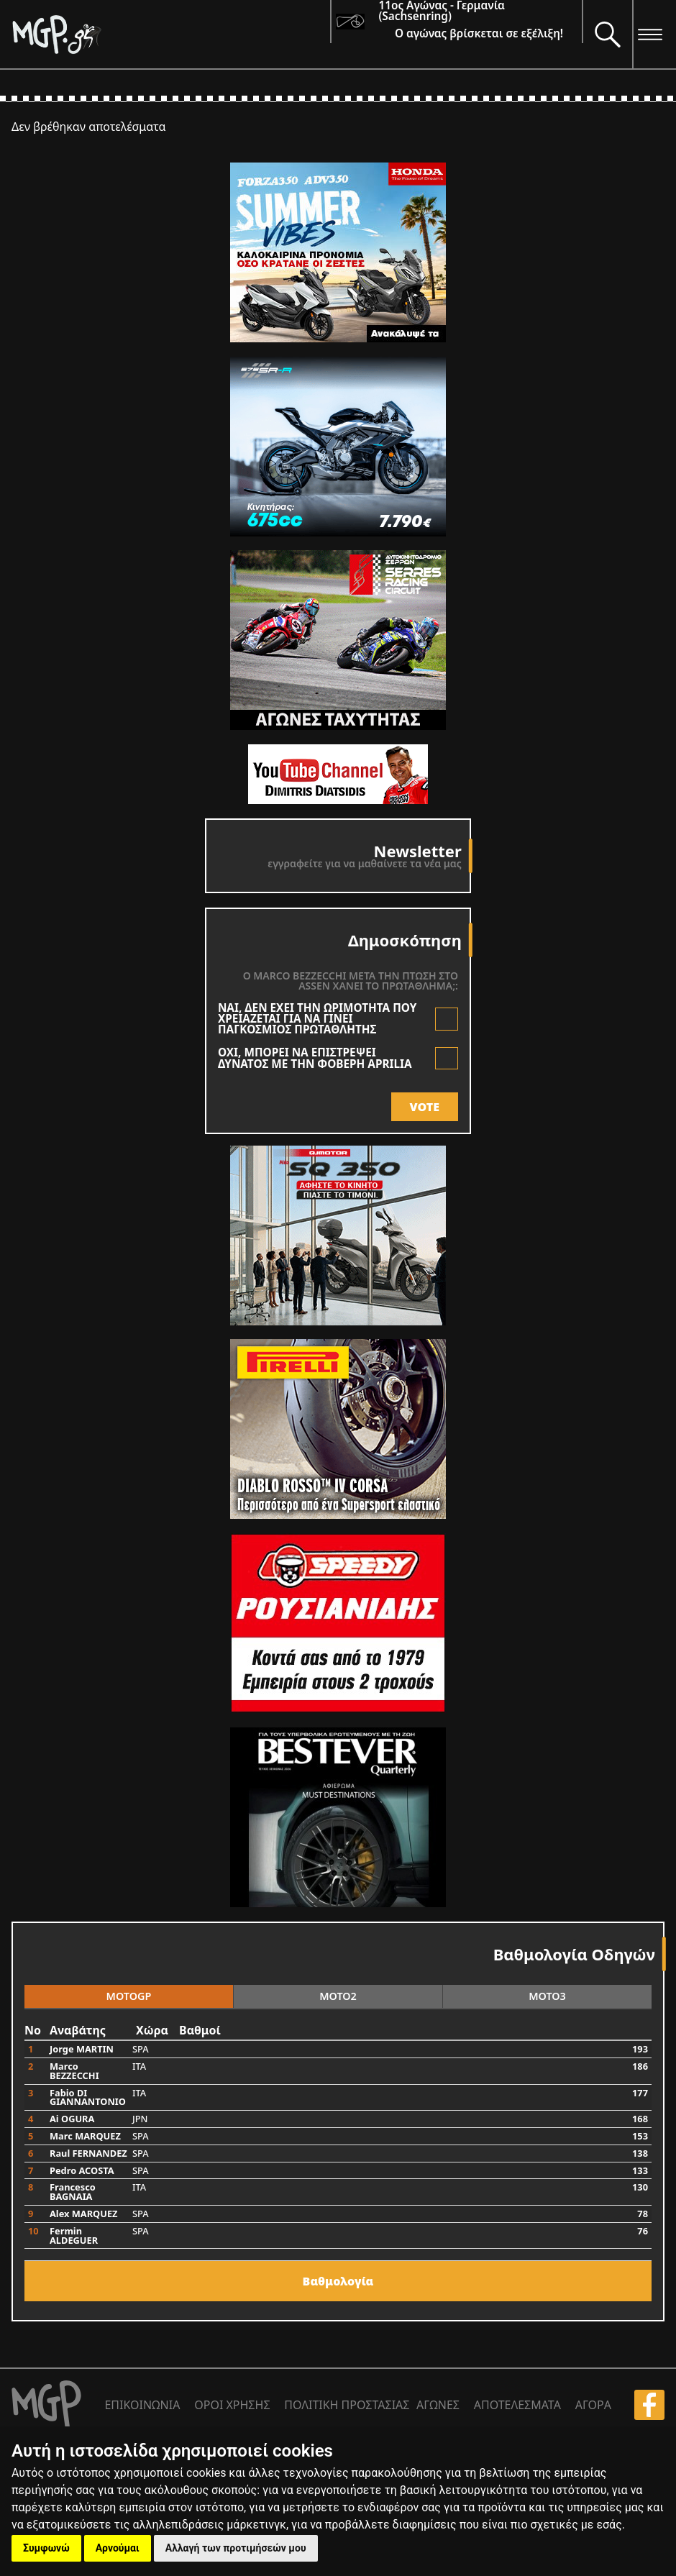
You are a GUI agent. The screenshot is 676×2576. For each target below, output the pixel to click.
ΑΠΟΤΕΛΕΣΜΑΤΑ (517, 2405)
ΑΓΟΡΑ (593, 2405)
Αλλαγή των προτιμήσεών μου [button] (235, 2548)
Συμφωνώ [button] (46, 2548)
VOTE (424, 1107)
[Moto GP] (171, 34)
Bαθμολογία (338, 2281)
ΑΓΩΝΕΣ (438, 2405)
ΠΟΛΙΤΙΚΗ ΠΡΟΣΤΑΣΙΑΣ (346, 2405)
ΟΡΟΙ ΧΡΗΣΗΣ (232, 2405)
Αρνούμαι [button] (118, 2548)
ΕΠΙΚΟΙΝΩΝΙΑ (142, 2405)
